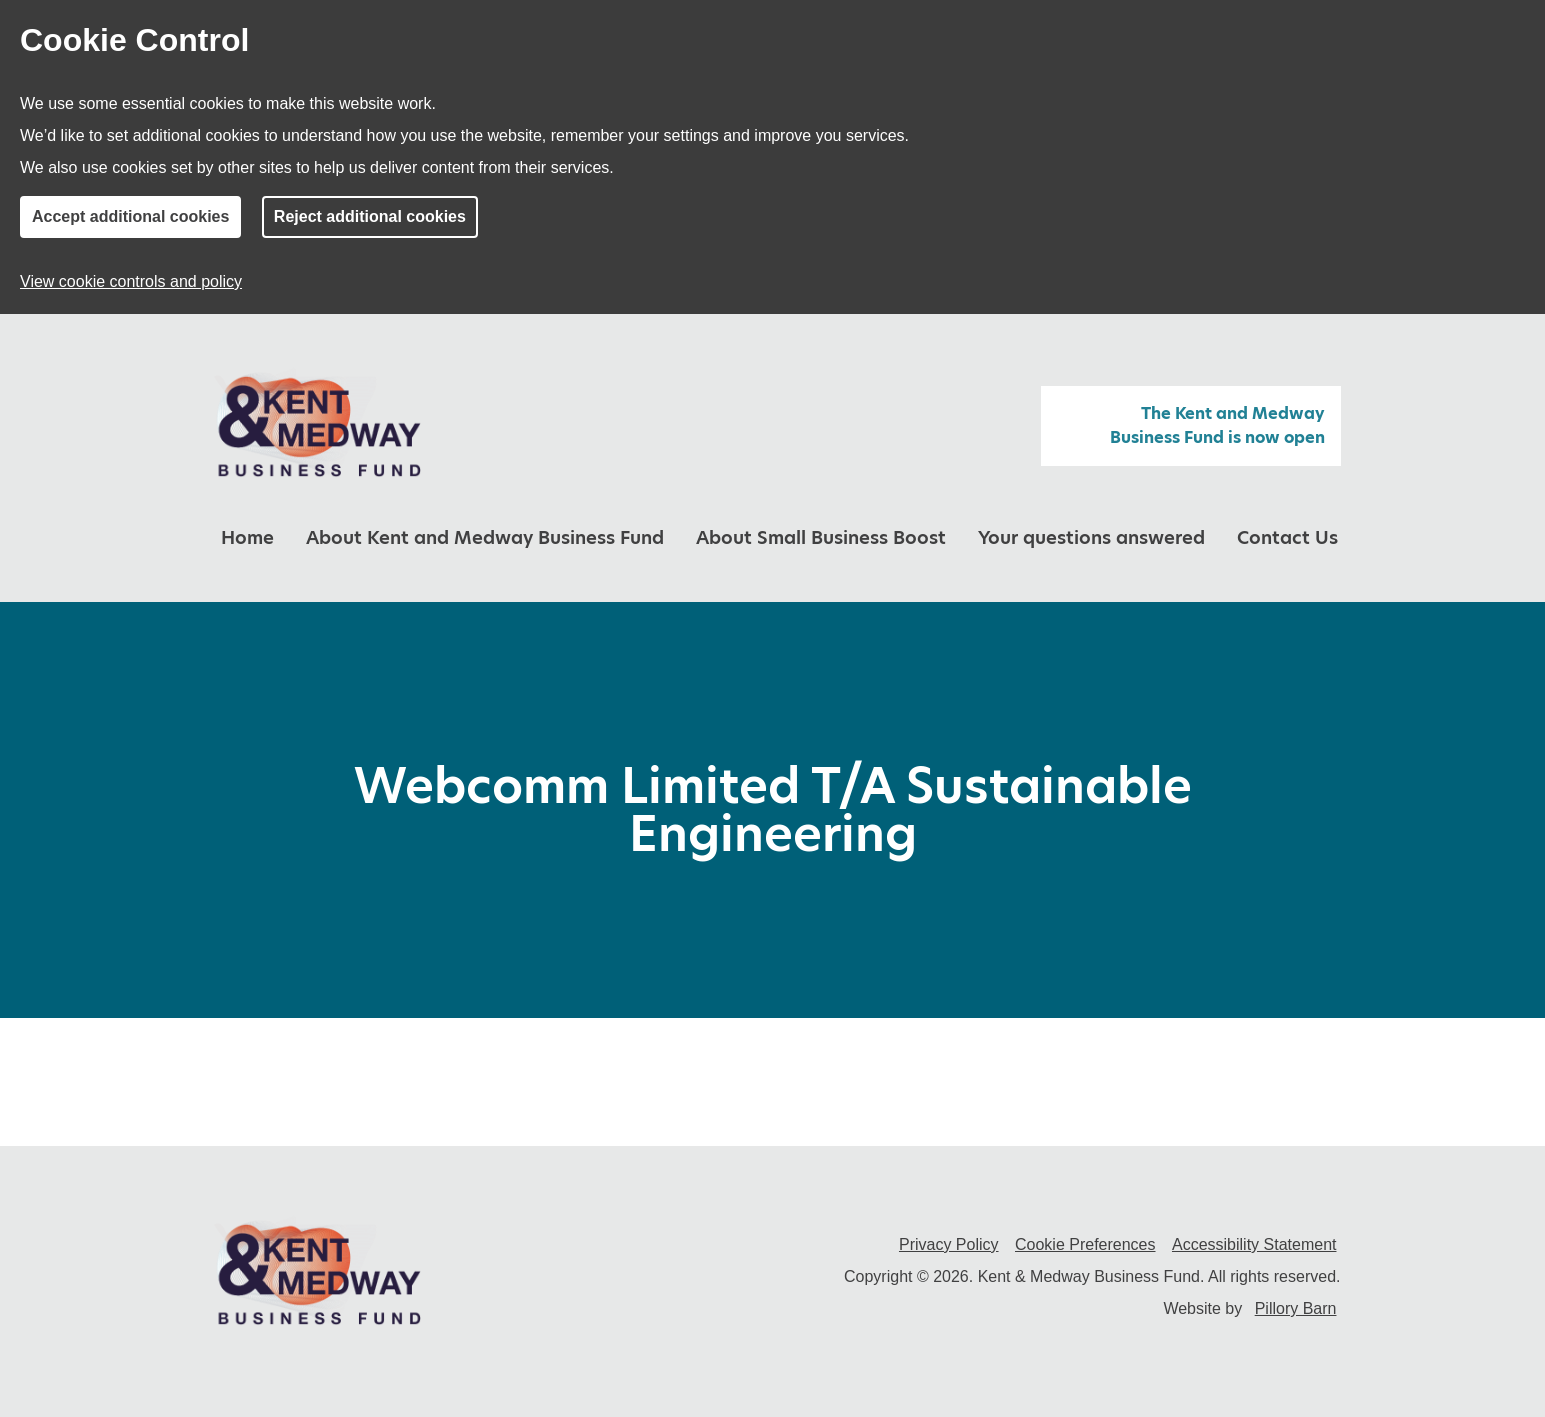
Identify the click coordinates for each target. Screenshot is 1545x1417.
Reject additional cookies (370, 216)
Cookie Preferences (1085, 1244)
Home (247, 537)
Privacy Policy (949, 1244)
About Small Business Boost (821, 537)
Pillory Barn (1296, 1308)
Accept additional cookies (130, 216)
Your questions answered (1091, 537)
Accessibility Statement (1254, 1244)
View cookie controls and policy (131, 281)
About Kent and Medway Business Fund (485, 537)
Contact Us (1287, 537)
